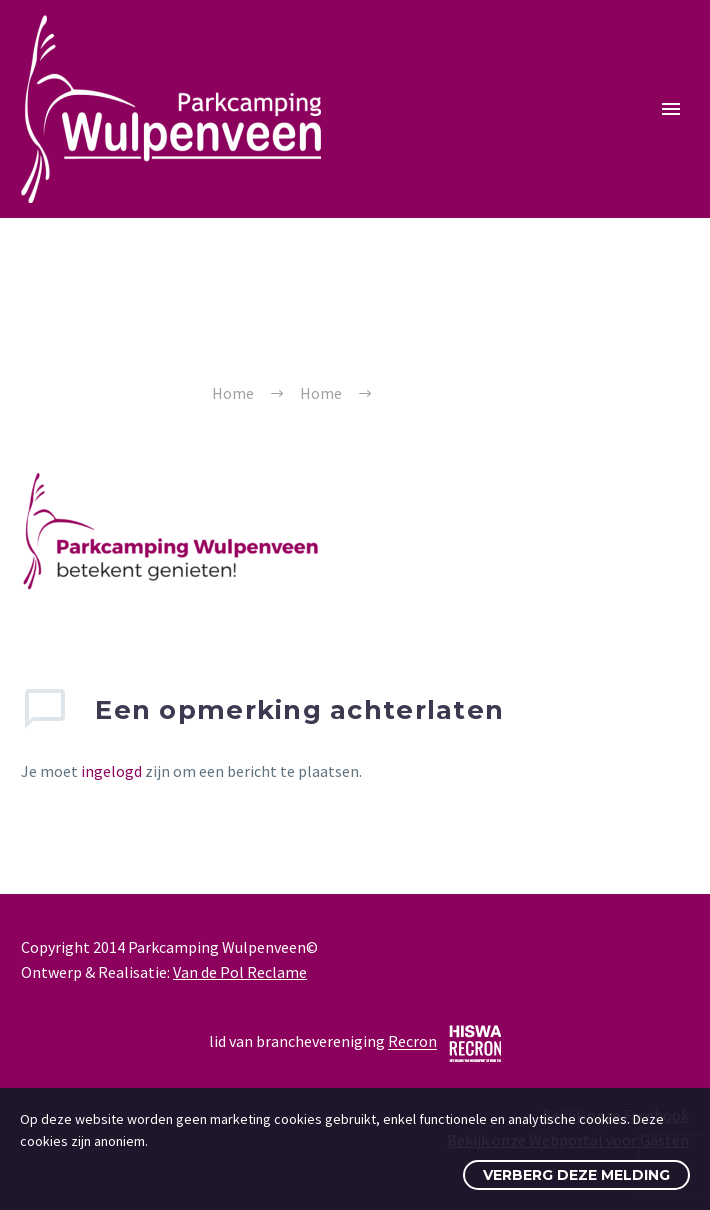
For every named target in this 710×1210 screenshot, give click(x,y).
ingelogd (111, 771)
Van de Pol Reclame (240, 972)
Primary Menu (671, 109)
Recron (412, 1042)
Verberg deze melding (576, 1175)
